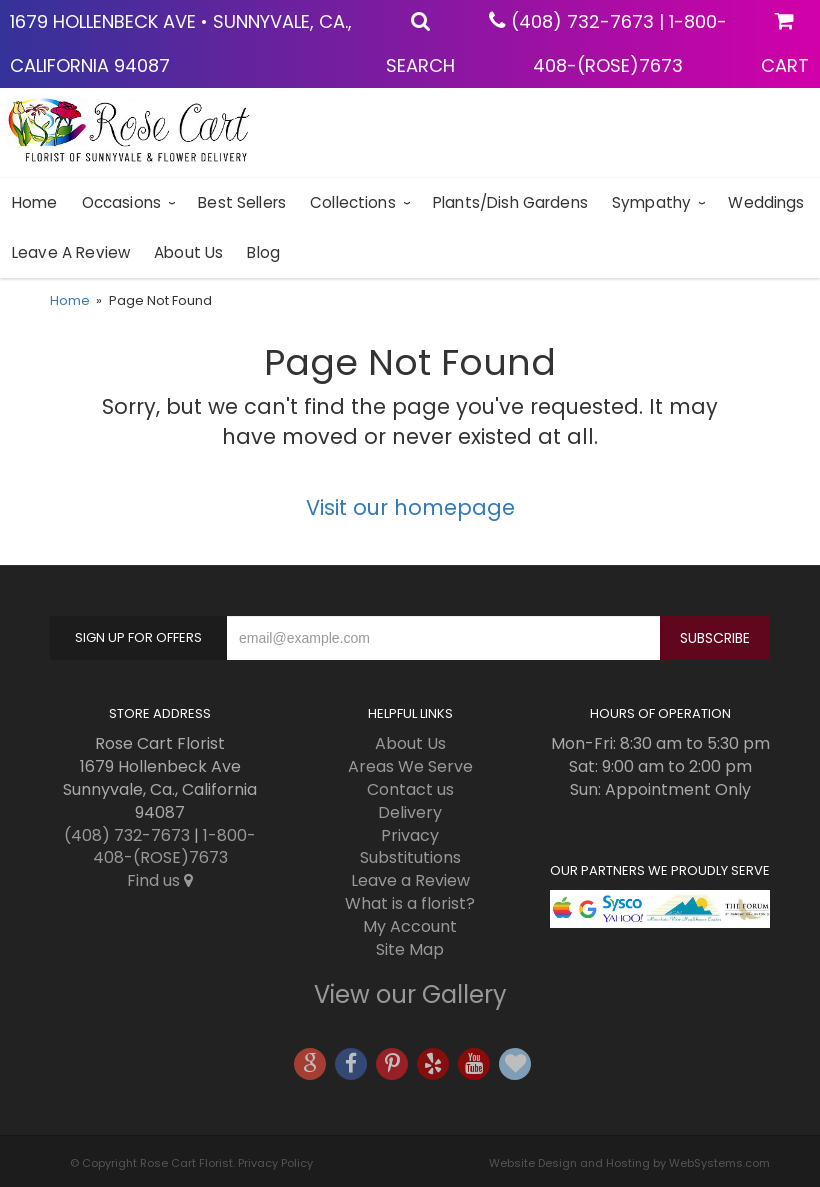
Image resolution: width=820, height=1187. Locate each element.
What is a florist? (410, 903)
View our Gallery (410, 994)
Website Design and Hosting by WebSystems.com (629, 1163)
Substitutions (410, 857)
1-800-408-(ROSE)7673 (175, 847)
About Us (188, 252)
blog (263, 252)
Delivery (410, 812)
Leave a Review (71, 252)
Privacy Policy (275, 1163)
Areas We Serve (410, 766)
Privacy (410, 835)
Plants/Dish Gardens (510, 202)
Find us (160, 880)
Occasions (121, 202)
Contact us (410, 789)
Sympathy (651, 202)
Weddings (766, 202)
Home (35, 202)
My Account (410, 926)
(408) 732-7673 (582, 21)
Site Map (410, 949)
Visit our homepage (410, 507)
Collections (353, 202)
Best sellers (242, 202)
